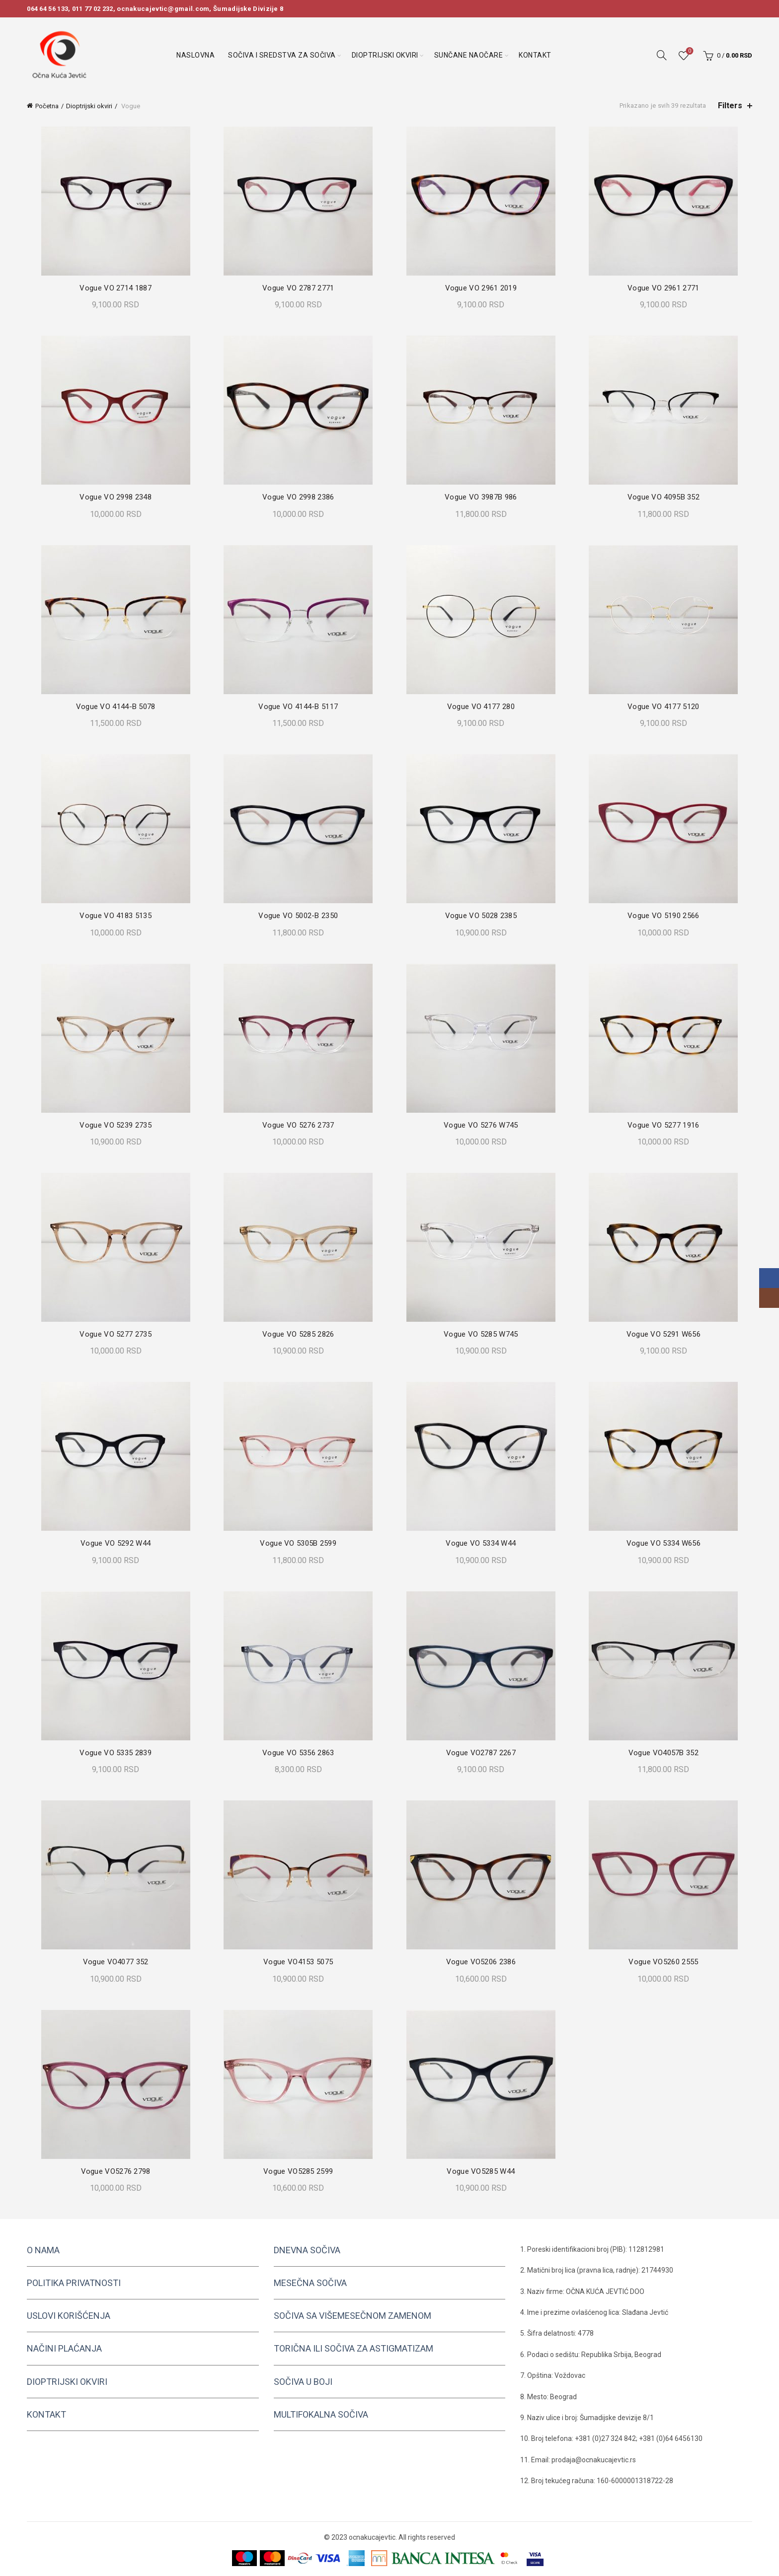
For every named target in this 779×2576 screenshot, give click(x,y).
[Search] (662, 55)
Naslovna (195, 55)
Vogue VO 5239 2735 (112, 1125)
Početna (47, 106)
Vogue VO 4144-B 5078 (112, 706)
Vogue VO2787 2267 (482, 1752)
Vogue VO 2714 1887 (112, 288)
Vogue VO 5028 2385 (482, 915)
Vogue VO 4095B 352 (667, 497)
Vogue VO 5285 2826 (297, 1334)
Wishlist (688, 51)
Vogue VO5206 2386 (482, 1961)
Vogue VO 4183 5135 (112, 915)
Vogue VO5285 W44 (482, 2171)
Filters (730, 105)
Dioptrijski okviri (385, 55)
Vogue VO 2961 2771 (666, 288)
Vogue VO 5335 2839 (112, 1752)
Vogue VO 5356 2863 (297, 1752)
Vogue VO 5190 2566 (666, 915)
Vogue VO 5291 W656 (667, 1334)
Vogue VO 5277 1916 (666, 1125)
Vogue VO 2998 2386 (297, 497)
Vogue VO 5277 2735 (112, 1334)
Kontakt (535, 55)
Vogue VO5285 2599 (297, 2171)
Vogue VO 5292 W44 (112, 1543)
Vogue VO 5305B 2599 (297, 1543)
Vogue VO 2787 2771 (297, 288)
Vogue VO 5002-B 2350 (297, 915)
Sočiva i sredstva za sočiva (282, 55)
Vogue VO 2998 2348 (112, 497)
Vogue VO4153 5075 (297, 1961)
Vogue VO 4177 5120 (666, 706)
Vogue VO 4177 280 (482, 706)
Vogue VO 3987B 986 (482, 497)
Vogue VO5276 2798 (112, 2171)
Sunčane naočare (468, 55)
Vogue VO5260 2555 (667, 1961)
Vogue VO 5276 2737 (297, 1125)
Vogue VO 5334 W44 (482, 1543)
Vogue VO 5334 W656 (667, 1543)
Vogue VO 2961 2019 (482, 288)
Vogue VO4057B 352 (667, 1752)
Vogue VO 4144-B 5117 (297, 706)
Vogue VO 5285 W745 (482, 1334)
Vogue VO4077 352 (112, 1961)
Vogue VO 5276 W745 (482, 1125)
